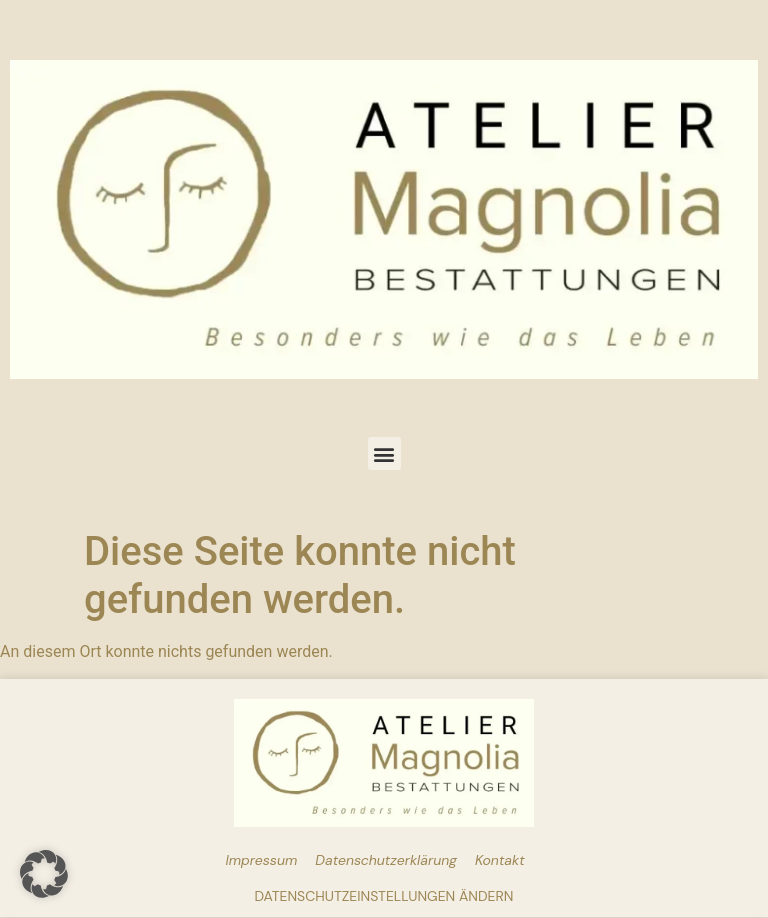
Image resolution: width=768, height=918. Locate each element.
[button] (384, 453)
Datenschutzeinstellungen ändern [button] (384, 896)
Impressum (261, 860)
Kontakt (500, 860)
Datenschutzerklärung (386, 860)
